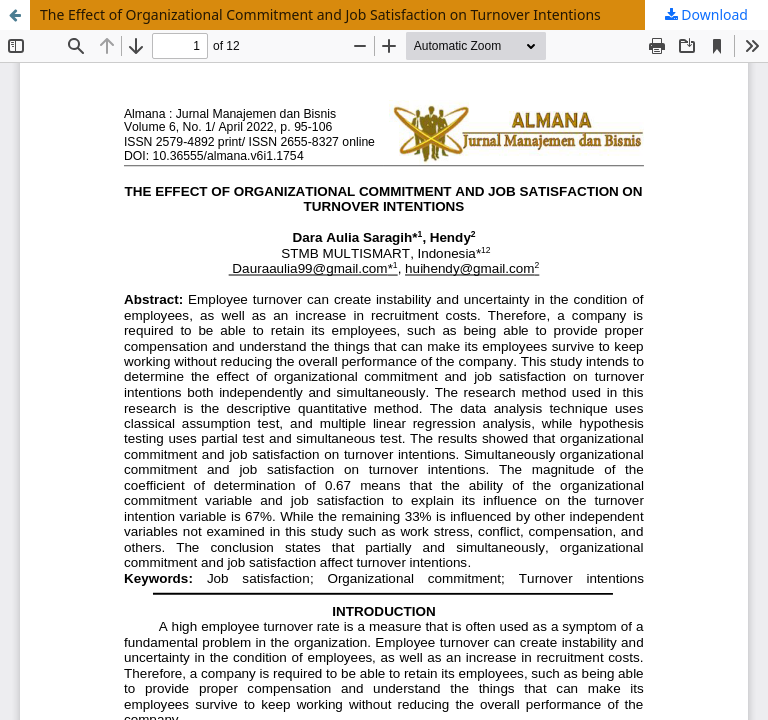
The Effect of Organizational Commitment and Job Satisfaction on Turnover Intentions (320, 14)
